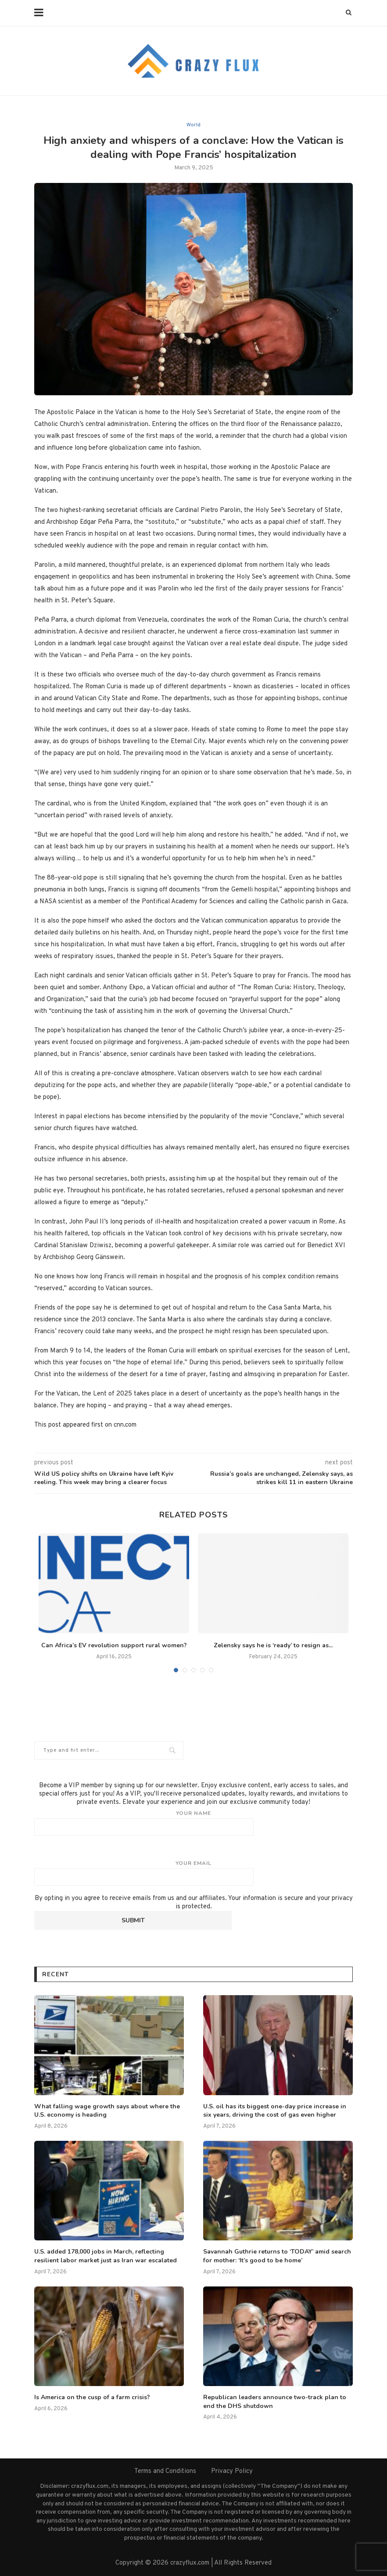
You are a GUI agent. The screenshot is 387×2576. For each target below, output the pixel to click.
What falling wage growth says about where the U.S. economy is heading (107, 2110)
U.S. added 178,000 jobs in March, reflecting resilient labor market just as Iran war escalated (105, 2256)
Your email (193, 1873)
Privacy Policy (232, 2471)
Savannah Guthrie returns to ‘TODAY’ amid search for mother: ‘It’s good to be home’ (277, 2256)
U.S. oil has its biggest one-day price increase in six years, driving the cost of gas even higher (274, 2110)
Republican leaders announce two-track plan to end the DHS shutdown (274, 2401)
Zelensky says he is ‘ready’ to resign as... (273, 1645)
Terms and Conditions (165, 2471)
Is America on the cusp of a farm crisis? (92, 2397)
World (193, 125)
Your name (193, 1823)
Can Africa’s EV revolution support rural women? (114, 1645)
